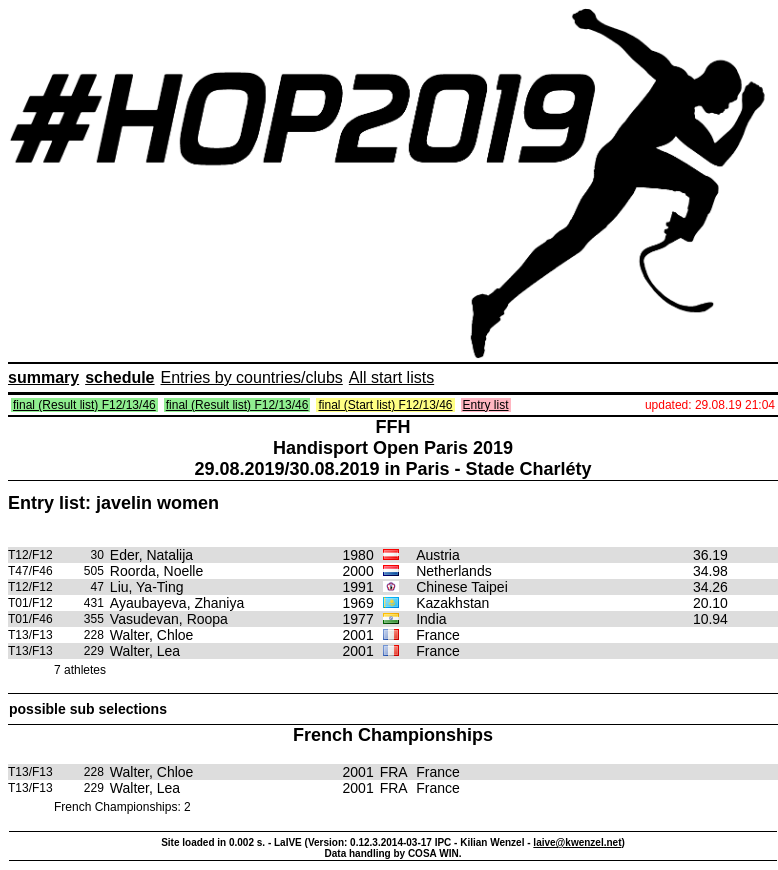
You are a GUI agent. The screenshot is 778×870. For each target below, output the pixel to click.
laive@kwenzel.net (577, 842)
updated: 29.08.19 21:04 (710, 405)
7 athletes (80, 670)
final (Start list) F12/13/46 (385, 405)
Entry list (486, 405)
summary (43, 377)
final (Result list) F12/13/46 (84, 405)
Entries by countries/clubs (252, 377)
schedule (119, 377)
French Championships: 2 (122, 807)
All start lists (391, 377)
